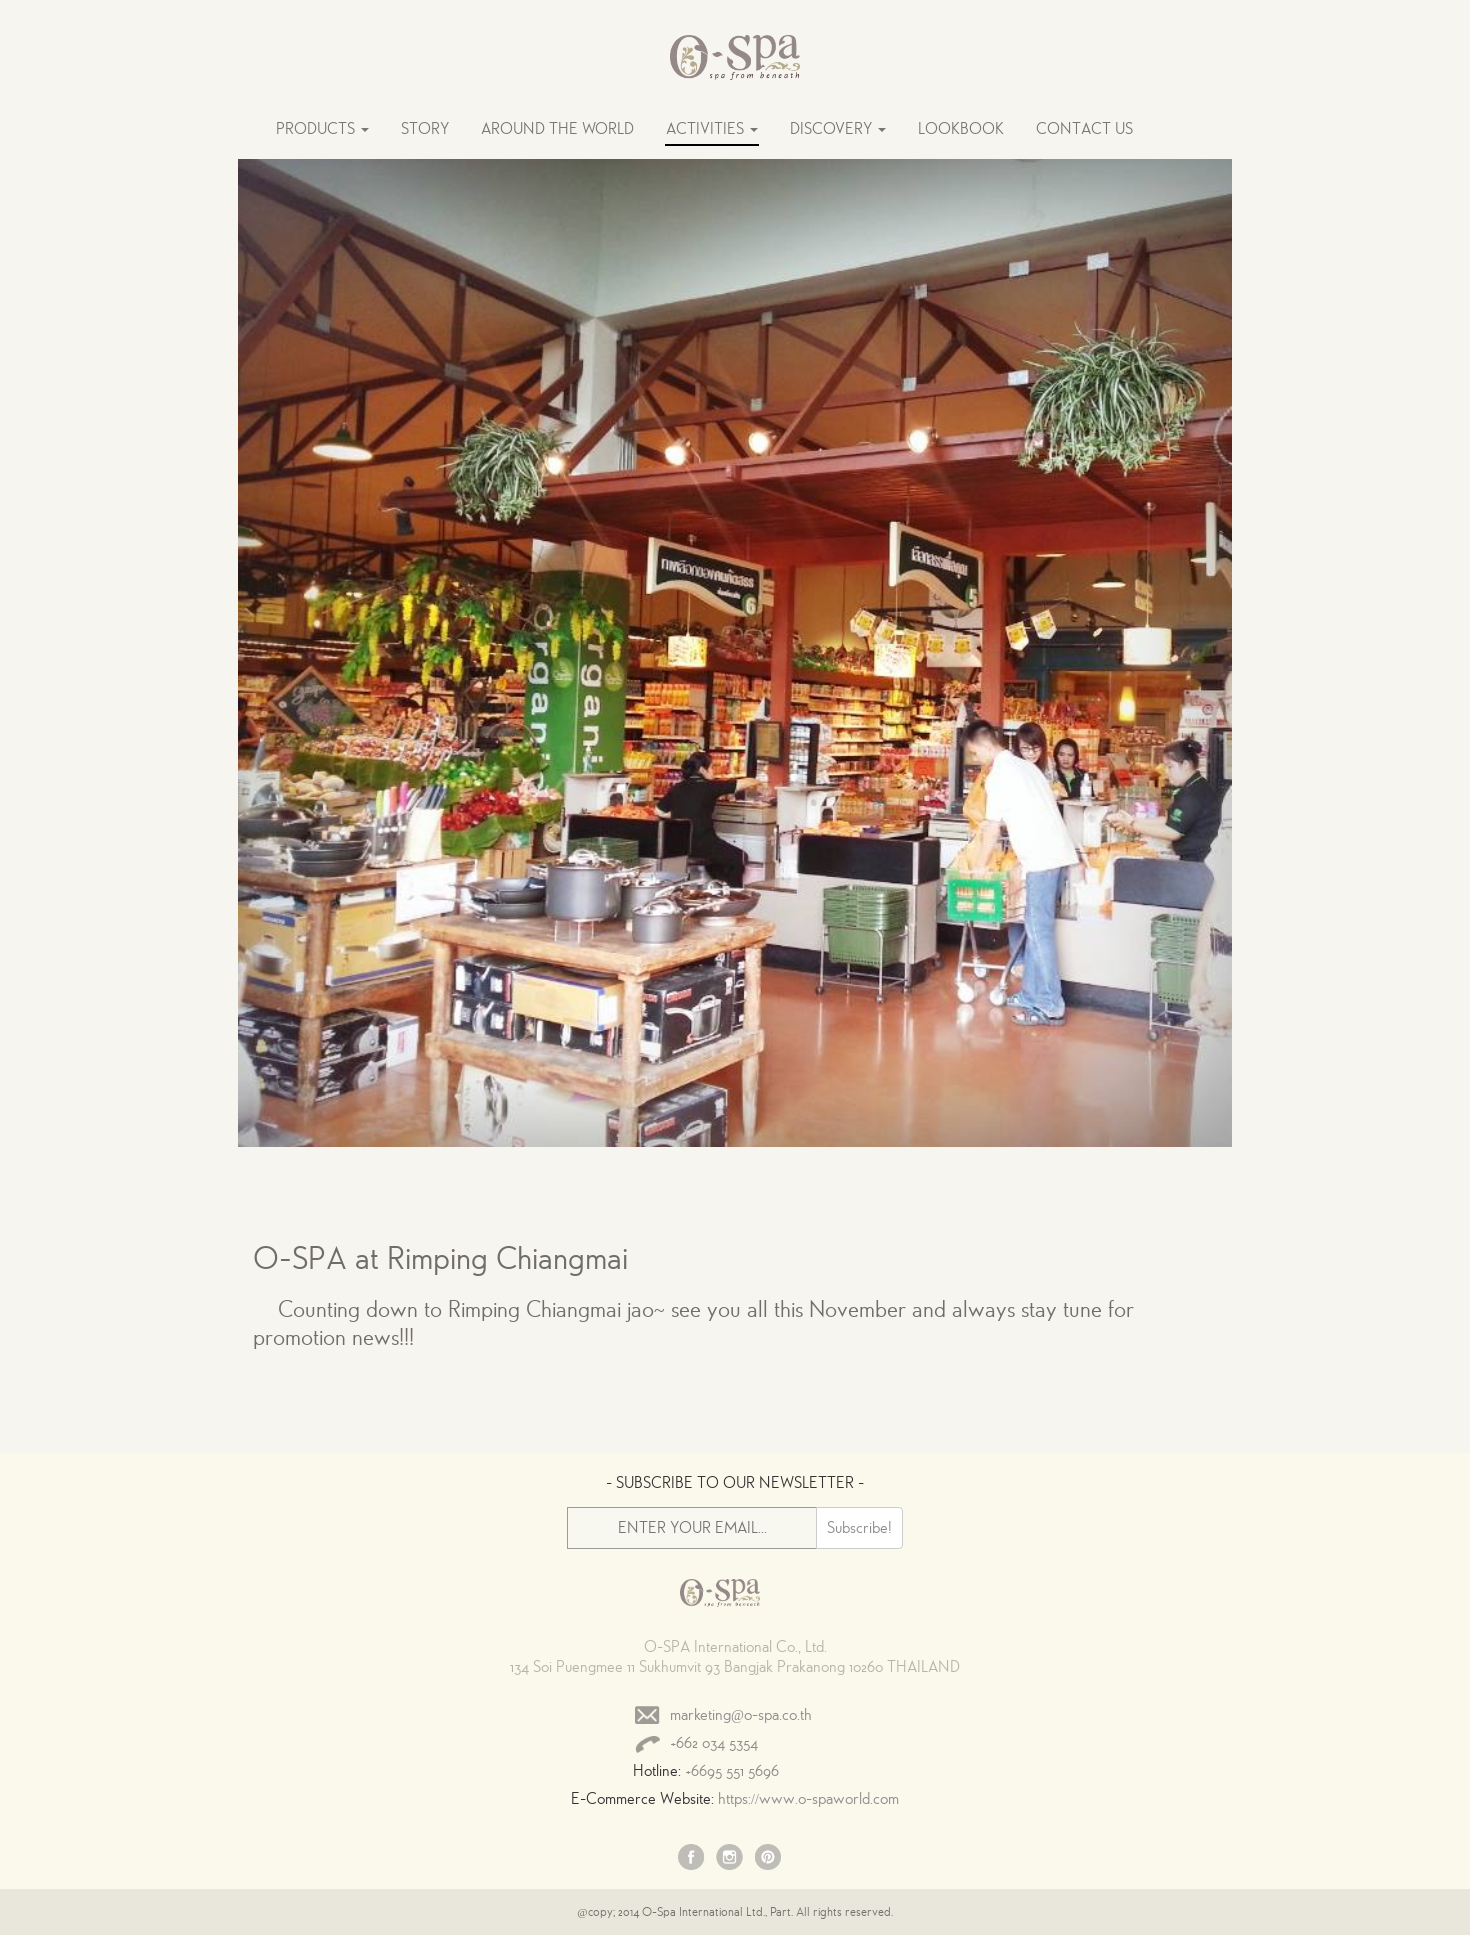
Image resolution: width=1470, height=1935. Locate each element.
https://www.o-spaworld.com (808, 1799)
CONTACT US (1084, 129)
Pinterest (768, 1859)
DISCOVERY (838, 129)
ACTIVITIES (712, 129)
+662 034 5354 (714, 1743)
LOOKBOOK (961, 129)
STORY (425, 129)
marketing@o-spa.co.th (741, 1715)
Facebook (692, 1859)
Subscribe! (859, 1528)
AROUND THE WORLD (557, 129)
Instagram (730, 1859)
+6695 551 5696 (732, 1771)
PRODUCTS (322, 129)
